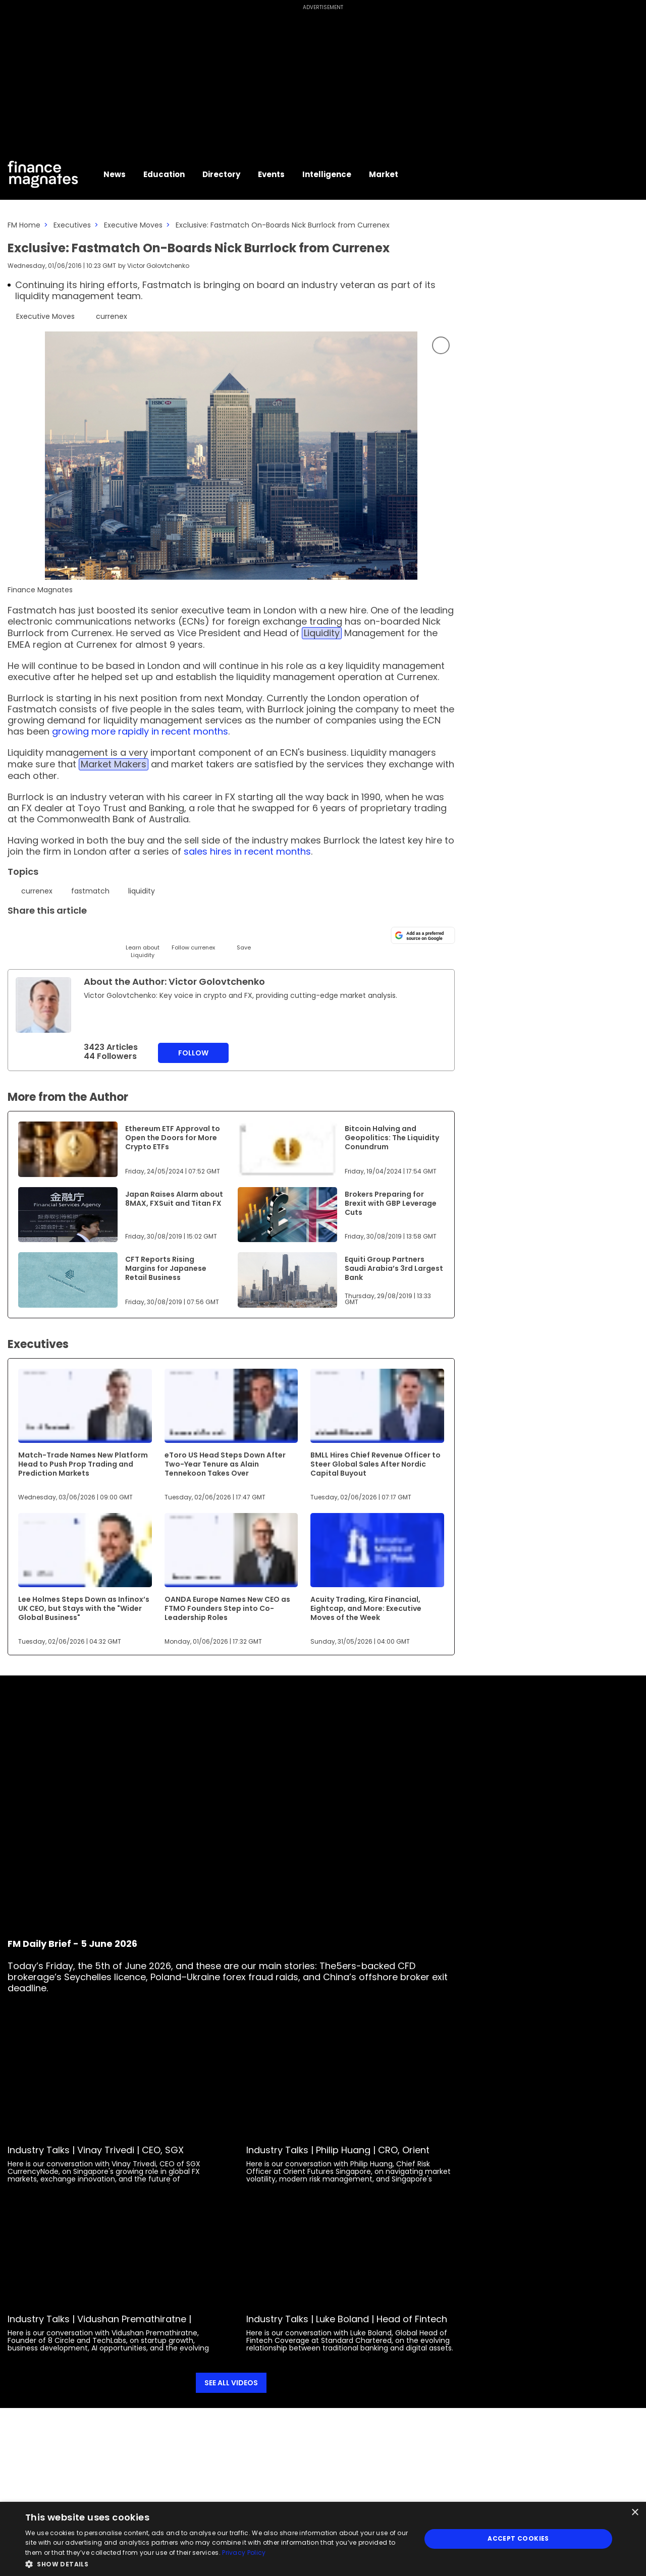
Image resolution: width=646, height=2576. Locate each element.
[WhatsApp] (168, 934)
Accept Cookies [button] (518, 2538)
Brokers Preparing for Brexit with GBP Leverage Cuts (391, 1203)
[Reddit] (218, 934)
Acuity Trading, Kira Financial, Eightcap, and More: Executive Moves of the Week (365, 1608)
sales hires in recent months (247, 851)
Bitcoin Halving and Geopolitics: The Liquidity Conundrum (392, 1138)
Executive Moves (133, 225)
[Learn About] (142, 942)
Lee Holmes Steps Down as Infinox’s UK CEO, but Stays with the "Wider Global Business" (83, 1608)
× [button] (634, 2512)
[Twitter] (16, 934)
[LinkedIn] (41, 934)
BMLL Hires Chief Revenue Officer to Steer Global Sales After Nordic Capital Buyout (375, 1464)
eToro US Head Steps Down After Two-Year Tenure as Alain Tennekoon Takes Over (225, 1464)
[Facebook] (117, 934)
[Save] (243, 938)
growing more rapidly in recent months (140, 731)
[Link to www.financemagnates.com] (68, 1149)
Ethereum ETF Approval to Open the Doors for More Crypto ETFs (172, 1138)
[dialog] (323, 2539)
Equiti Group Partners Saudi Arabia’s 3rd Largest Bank (394, 1268)
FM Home (24, 225)
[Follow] (193, 938)
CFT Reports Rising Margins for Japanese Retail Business (165, 1268)
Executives (72, 225)
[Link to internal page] (43, 1005)
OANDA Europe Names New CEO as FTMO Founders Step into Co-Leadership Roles (227, 1608)
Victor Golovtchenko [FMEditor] (158, 265)
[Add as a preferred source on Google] (423, 935)
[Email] (67, 934)
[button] (217, 2563)
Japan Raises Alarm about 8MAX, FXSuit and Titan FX (174, 1198)
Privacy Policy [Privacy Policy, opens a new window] (243, 2552)
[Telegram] (92, 934)
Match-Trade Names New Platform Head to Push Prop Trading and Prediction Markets (83, 1464)
